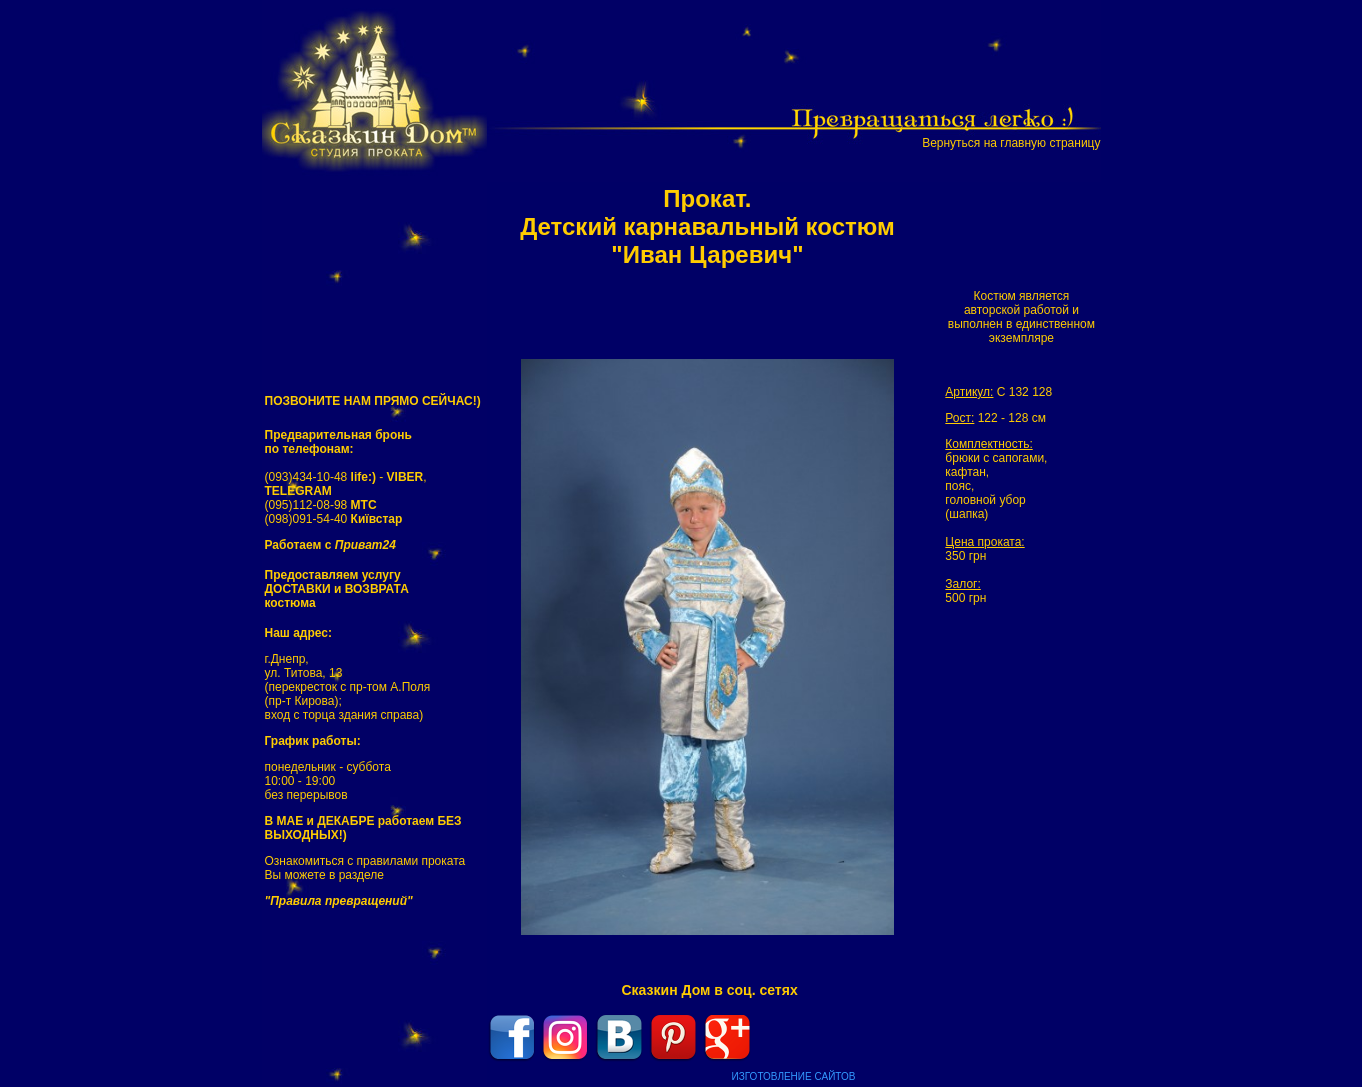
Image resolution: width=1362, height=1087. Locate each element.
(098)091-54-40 (334, 519)
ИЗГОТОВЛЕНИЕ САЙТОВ (794, 1076)
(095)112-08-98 (321, 505)
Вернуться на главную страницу (1011, 143)
